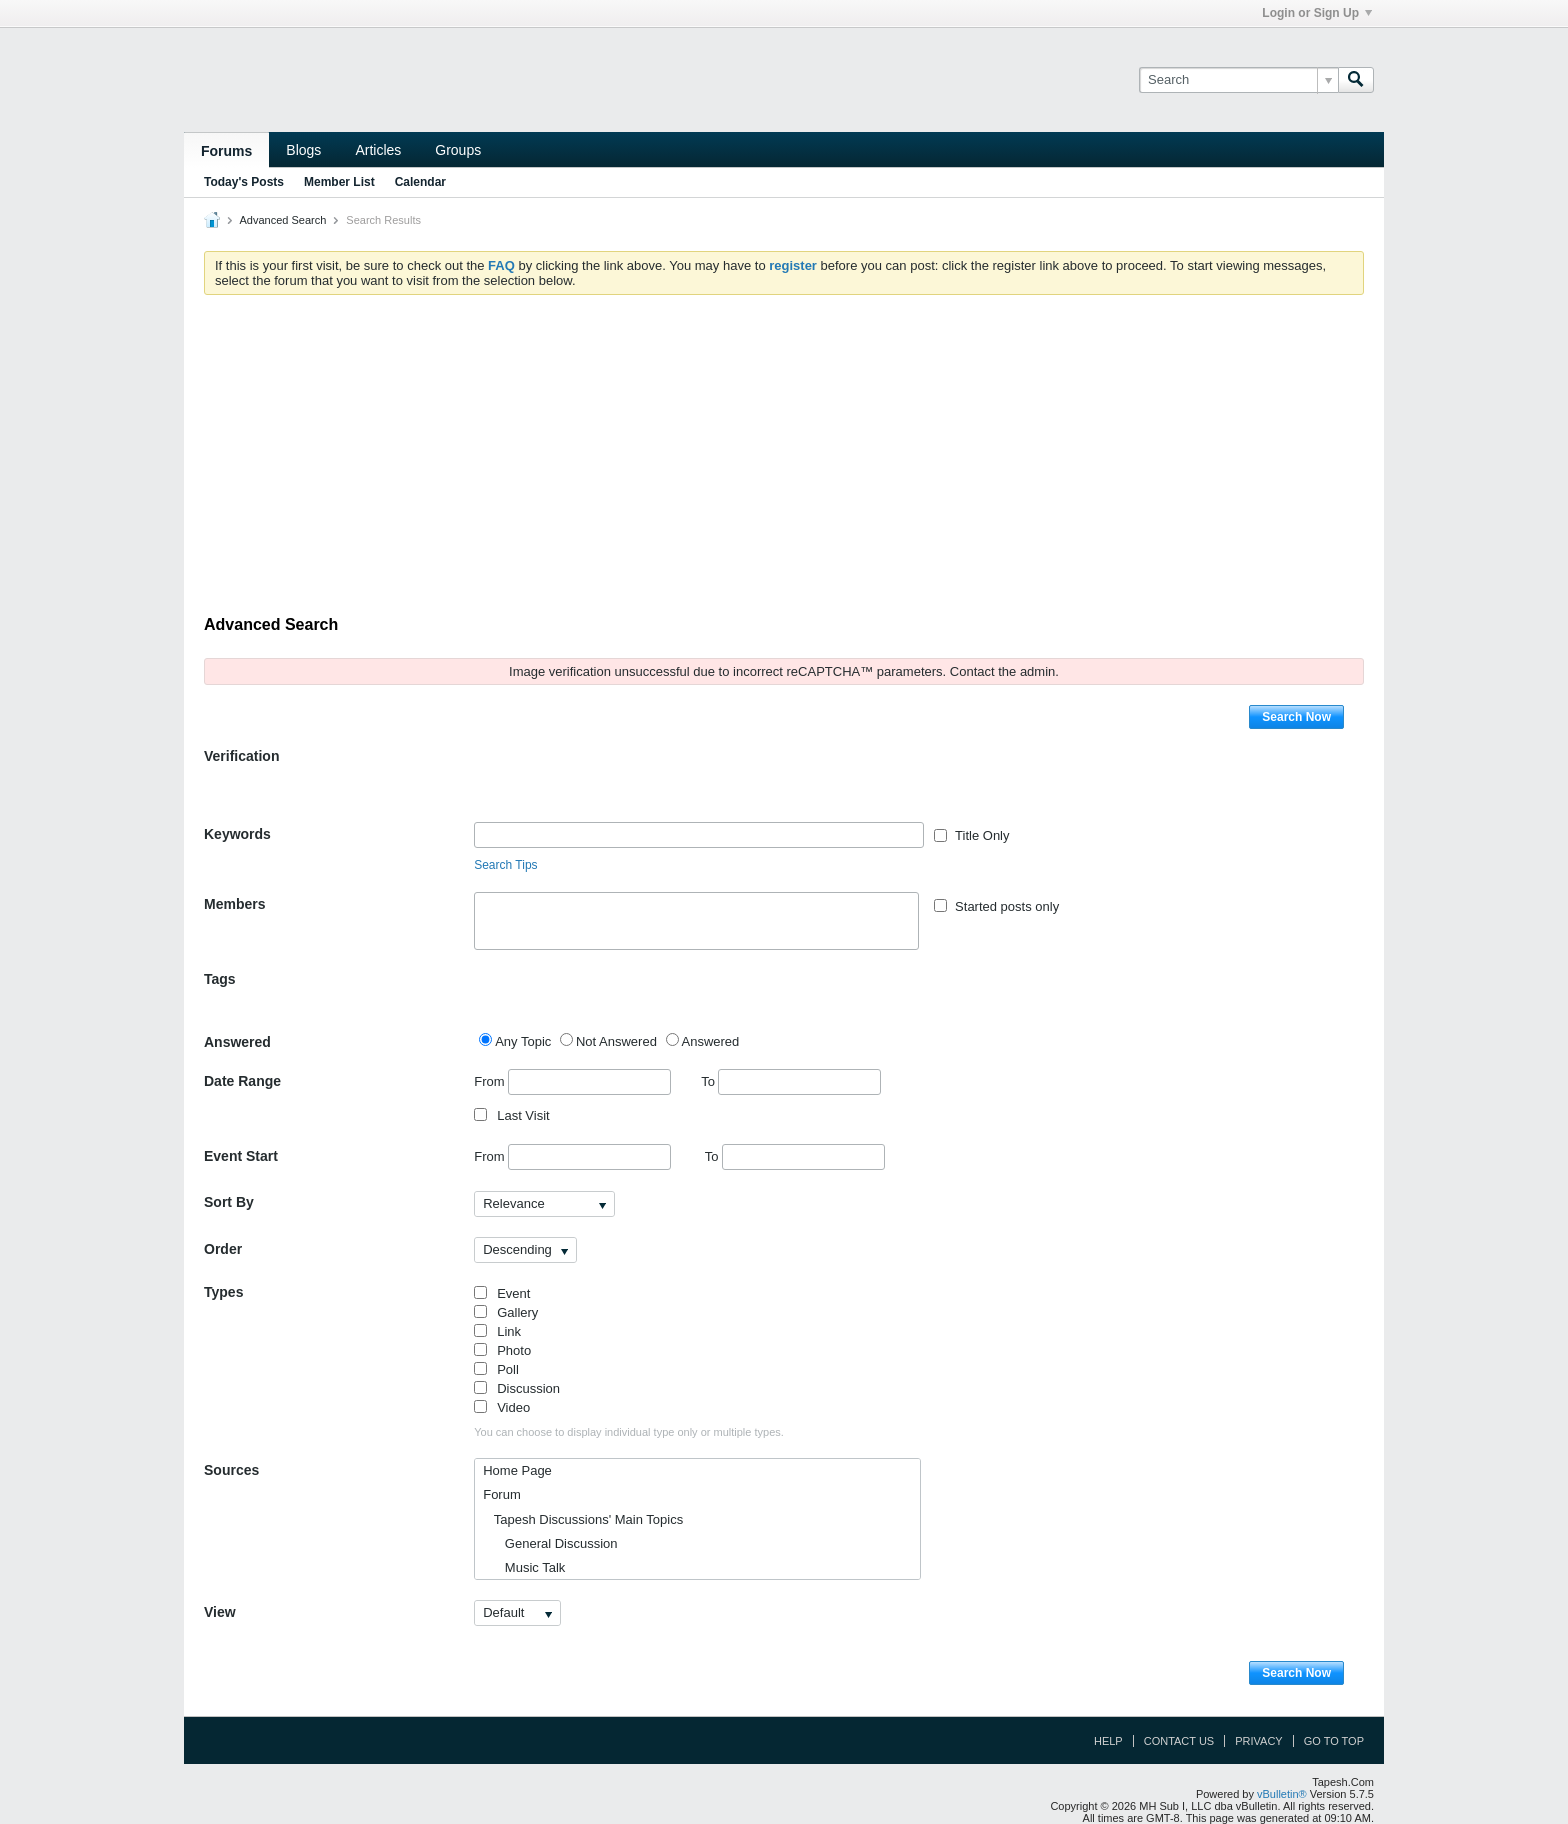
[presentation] (626, 783)
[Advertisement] (784, 460)
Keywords (237, 834)
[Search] (1238, 80)
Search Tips (505, 865)
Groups (458, 150)
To (791, 1081)
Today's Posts (244, 182)
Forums (226, 151)
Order (223, 1249)
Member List (339, 182)
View (220, 1612)
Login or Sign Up (1317, 13)
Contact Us (1179, 1741)
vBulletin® (1282, 1794)
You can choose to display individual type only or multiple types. (629, 1432)
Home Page (517, 1470)
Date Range (242, 1081)
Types (223, 1292)
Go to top (1334, 1741)
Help (1108, 1741)
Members (234, 904)
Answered (237, 1042)
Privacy (1258, 1741)
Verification (241, 756)
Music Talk (524, 1567)
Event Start (241, 1156)
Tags (220, 979)
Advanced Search (282, 220)
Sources (231, 1470)
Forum (502, 1494)
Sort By (229, 1202)
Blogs (303, 150)
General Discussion (550, 1543)
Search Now (1296, 717)
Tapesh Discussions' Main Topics (583, 1519)
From (572, 1082)
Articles (378, 150)
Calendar (420, 182)
